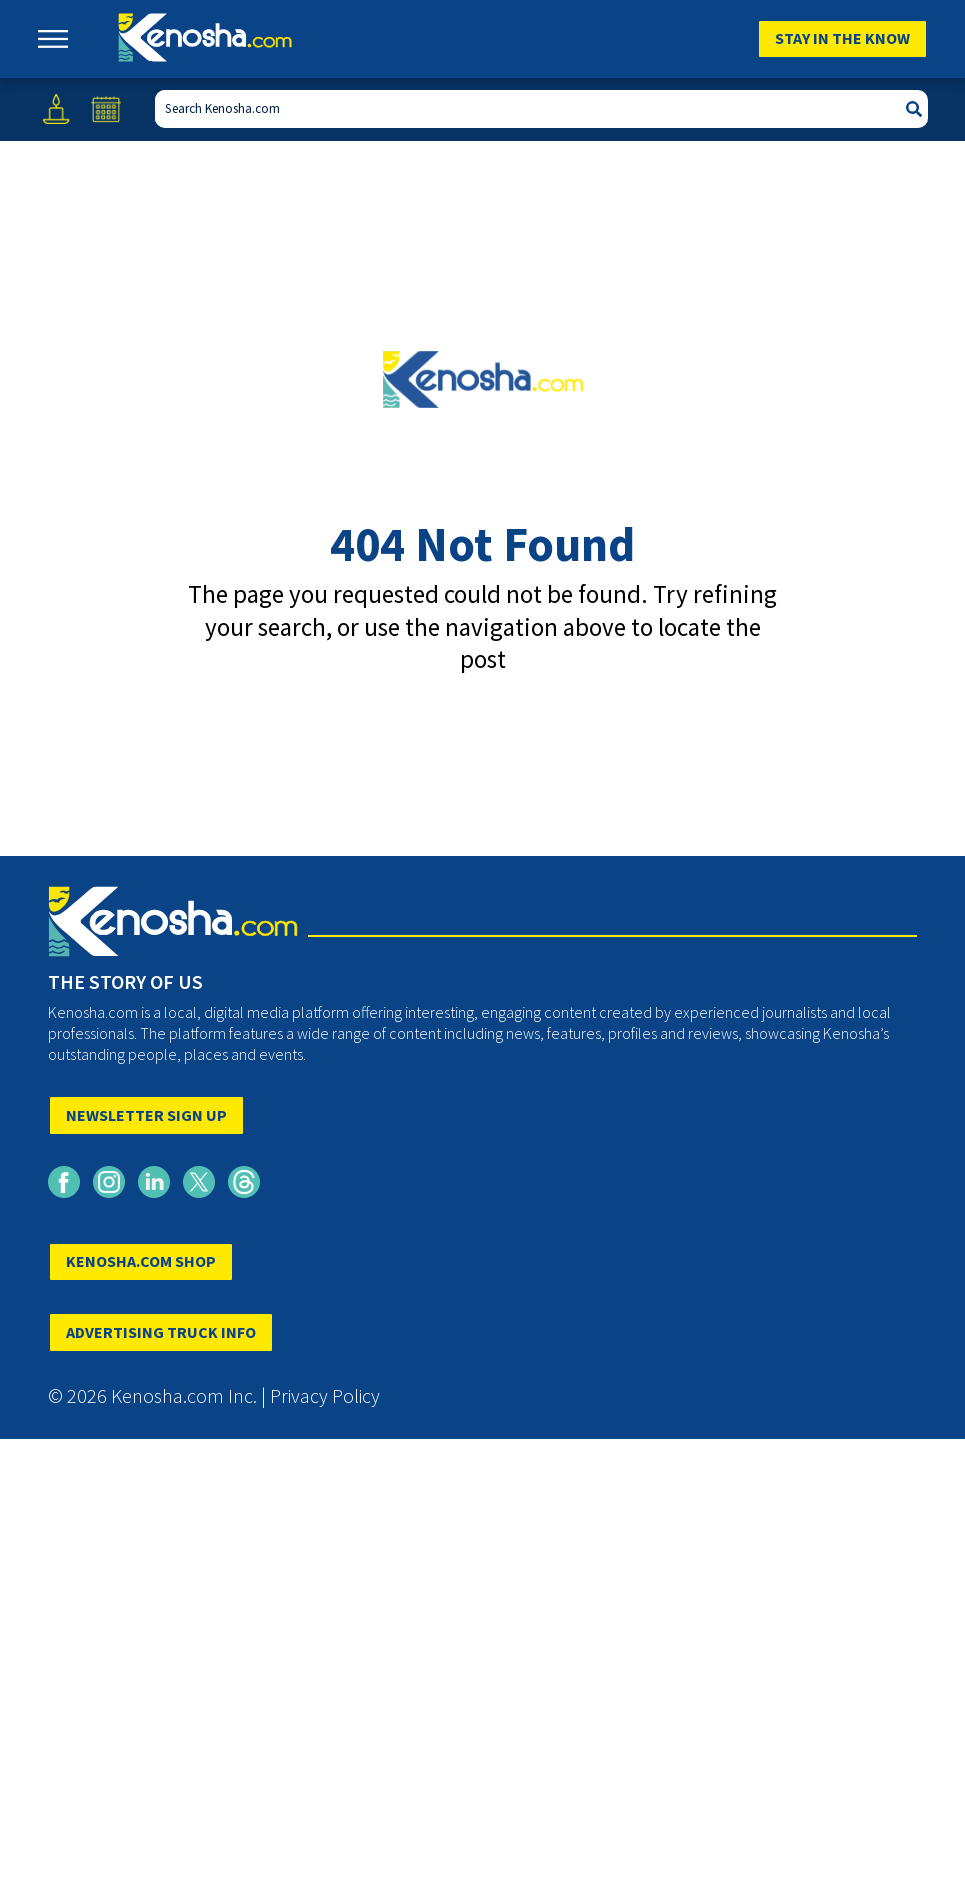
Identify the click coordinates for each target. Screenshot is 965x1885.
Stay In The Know (842, 38)
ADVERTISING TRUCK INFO (161, 1332)
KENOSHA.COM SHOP (141, 1261)
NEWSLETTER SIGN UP (146, 1115)
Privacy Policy (325, 1395)
